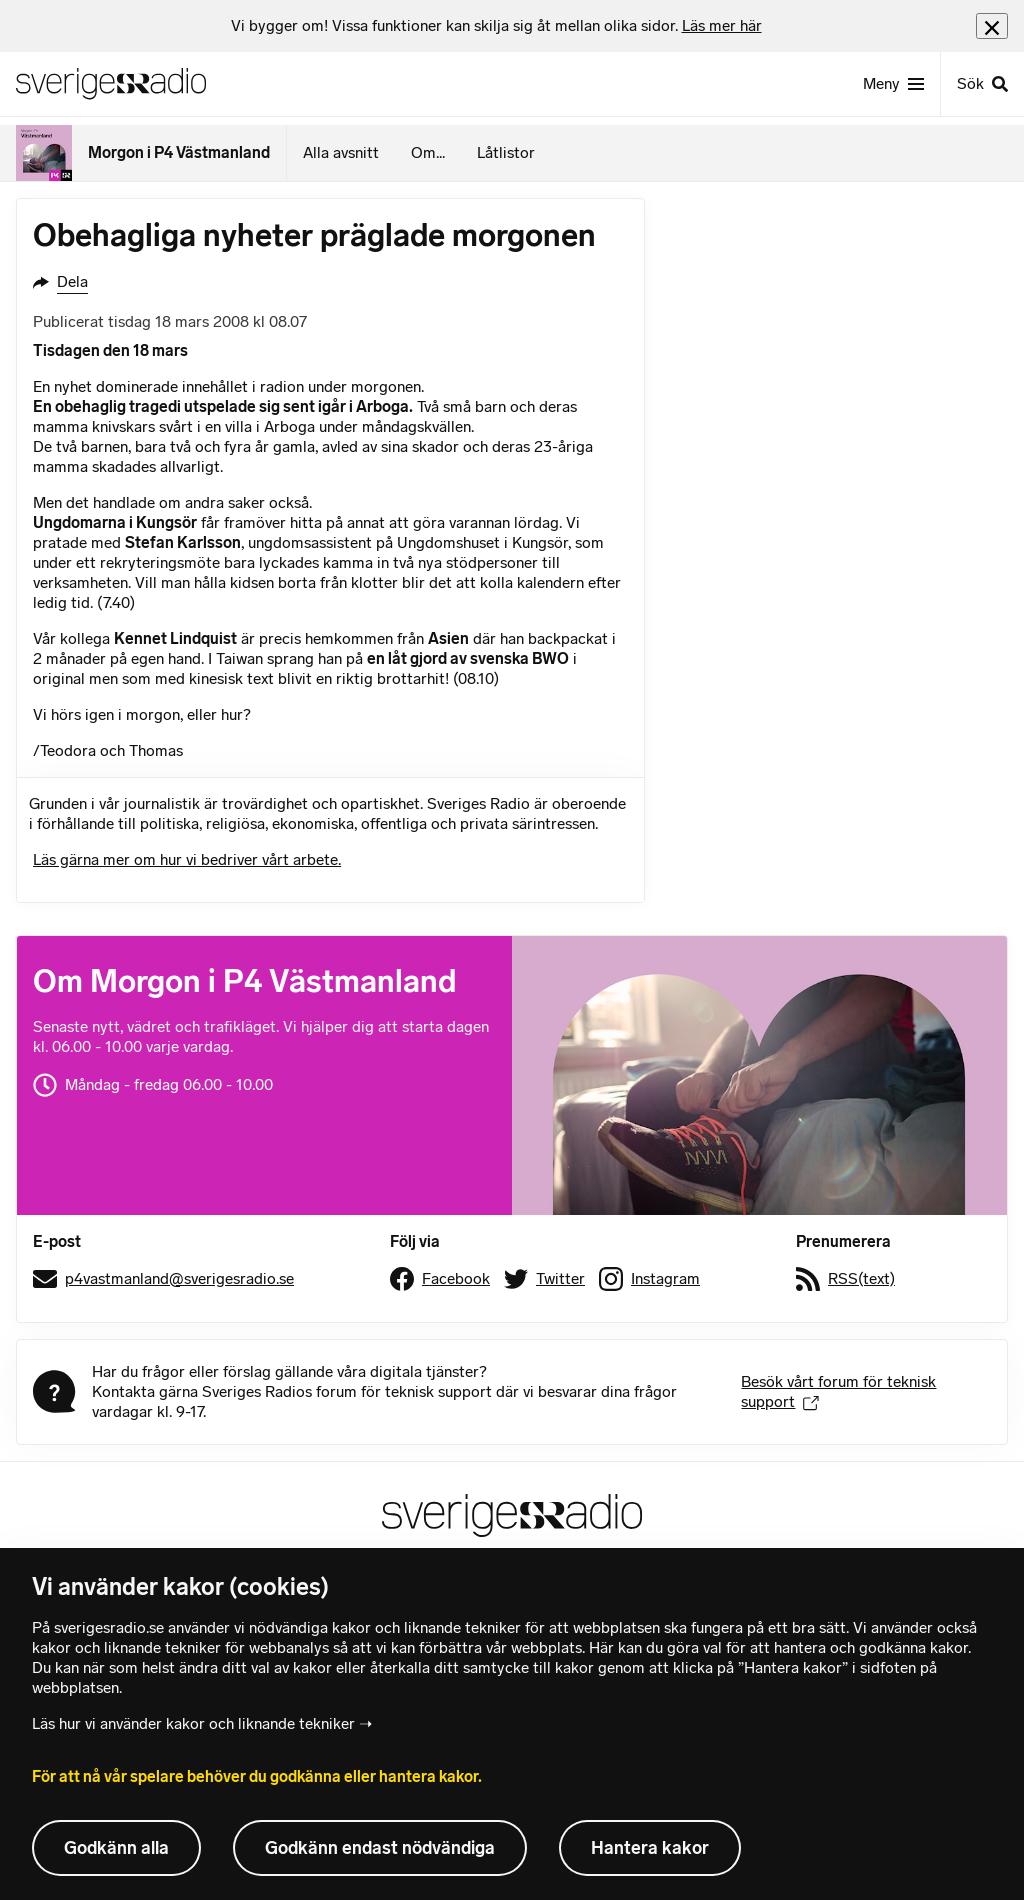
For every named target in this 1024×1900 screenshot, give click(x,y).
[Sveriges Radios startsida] (111, 84)
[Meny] (893, 84)
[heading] (496, 26)
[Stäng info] (992, 25)
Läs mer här (722, 25)
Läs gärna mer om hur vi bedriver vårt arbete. (187, 859)
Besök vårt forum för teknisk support (838, 1391)
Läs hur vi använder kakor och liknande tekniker (193, 1723)
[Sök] (982, 84)
